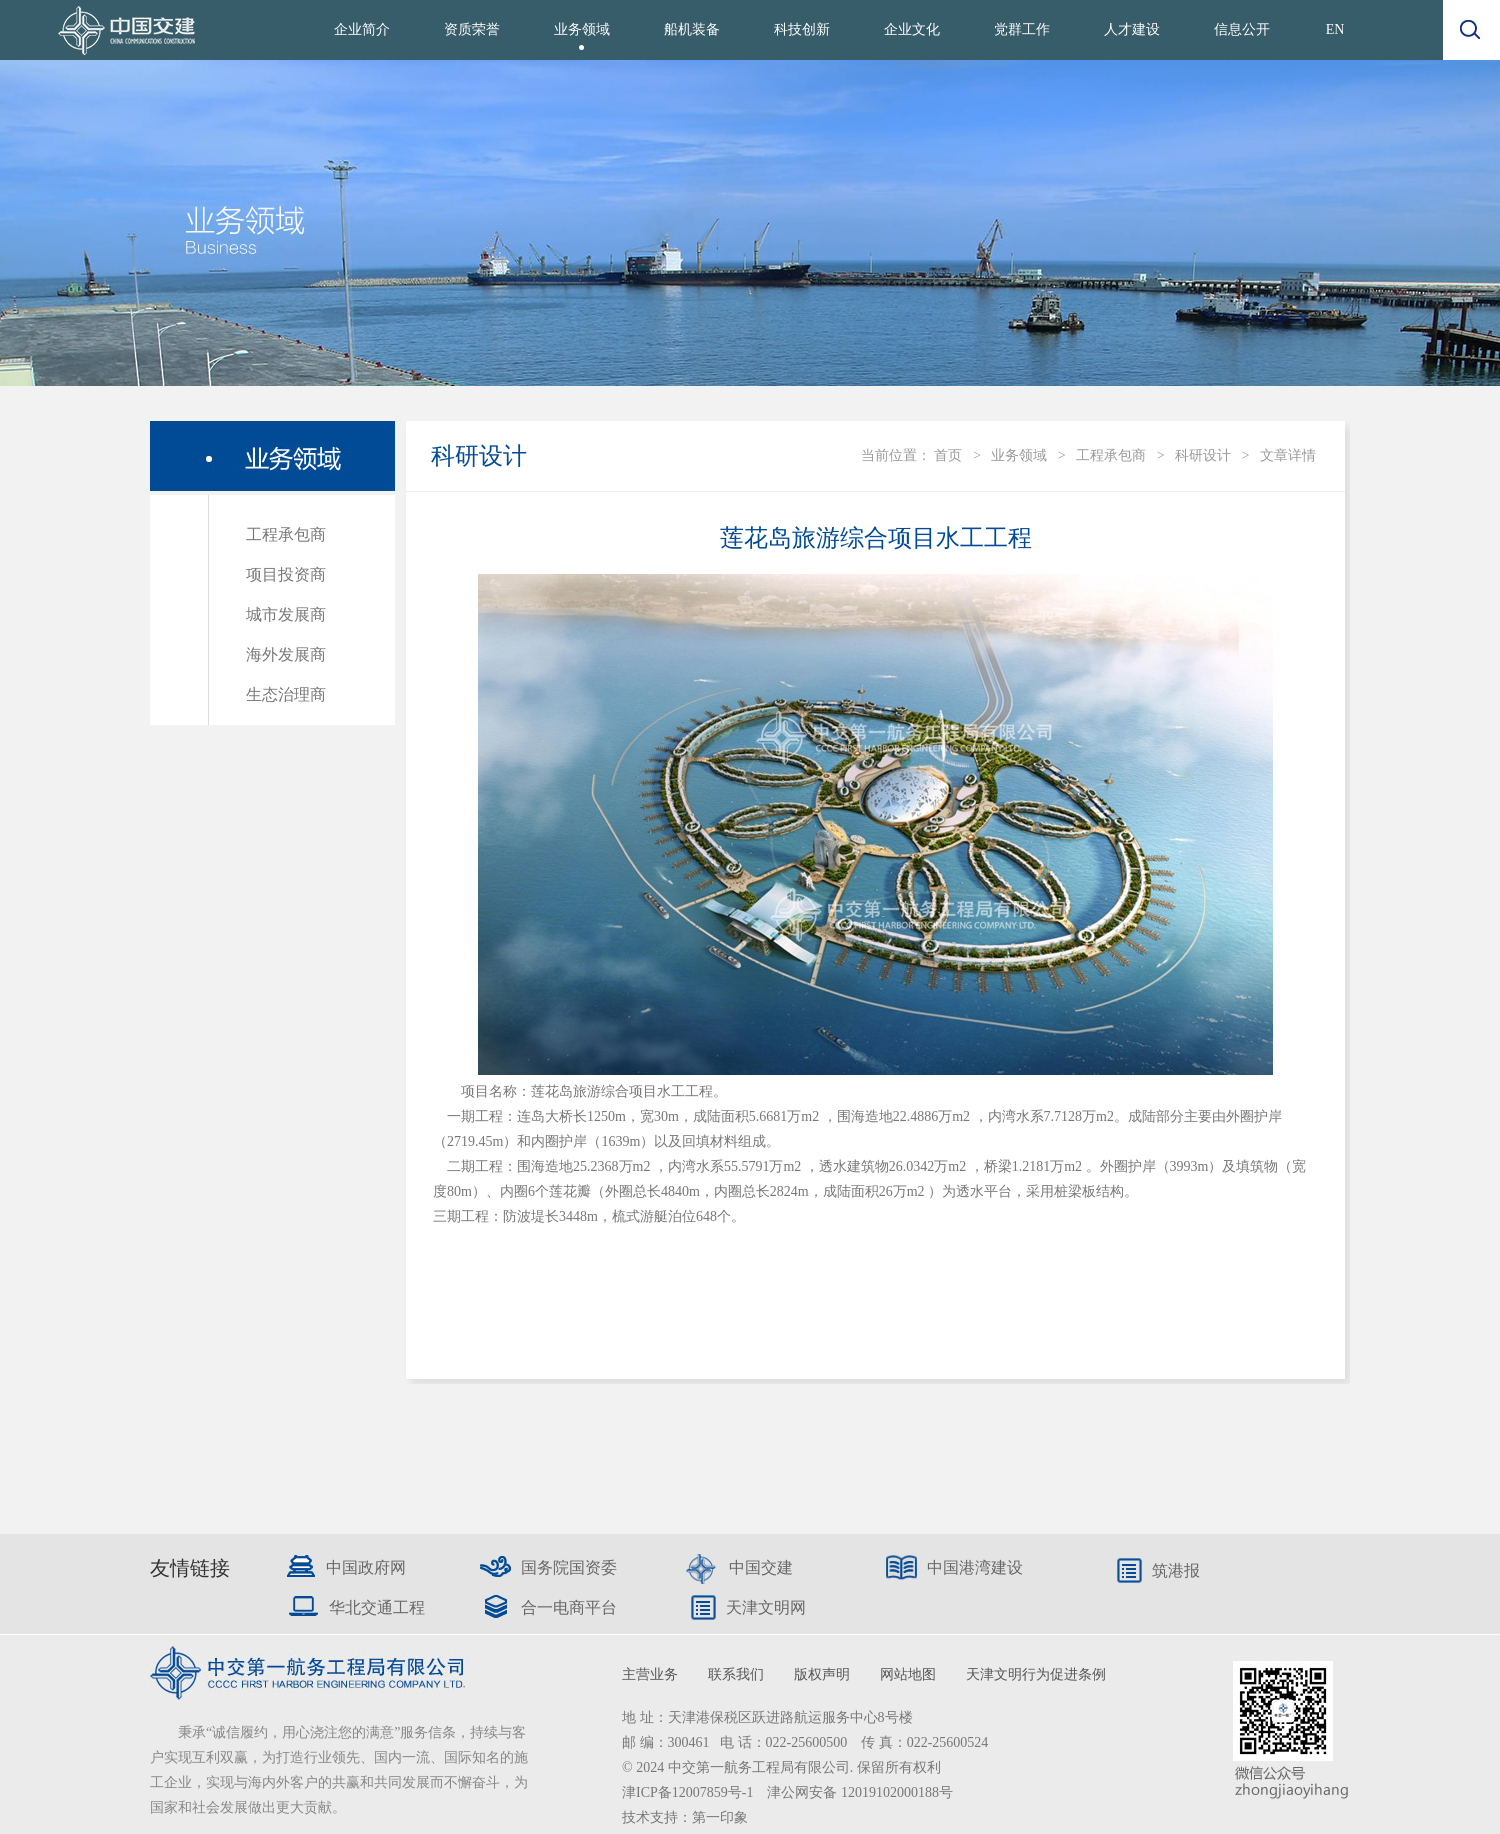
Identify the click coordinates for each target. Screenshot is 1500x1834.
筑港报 (1176, 1570)
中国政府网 (366, 1567)
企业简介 (362, 29)
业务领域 (582, 29)
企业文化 (912, 29)
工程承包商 (286, 534)
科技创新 (802, 29)
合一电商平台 (569, 1607)
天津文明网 (766, 1607)
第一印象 (720, 1817)
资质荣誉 (472, 29)
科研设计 (1203, 455)
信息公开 (1242, 29)
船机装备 (692, 29)
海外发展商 (286, 654)
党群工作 (1022, 29)
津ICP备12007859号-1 (689, 1792)
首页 (948, 455)
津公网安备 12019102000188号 (860, 1792)
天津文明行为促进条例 (1036, 1674)
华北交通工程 (377, 1607)
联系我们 (736, 1674)
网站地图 (908, 1674)
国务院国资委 (569, 1567)
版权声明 (822, 1674)
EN (1335, 29)
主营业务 (650, 1674)
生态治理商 (286, 694)
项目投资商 (286, 574)
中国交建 (761, 1567)
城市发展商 (286, 614)
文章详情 (1288, 455)
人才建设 (1132, 29)
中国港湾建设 (975, 1567)
